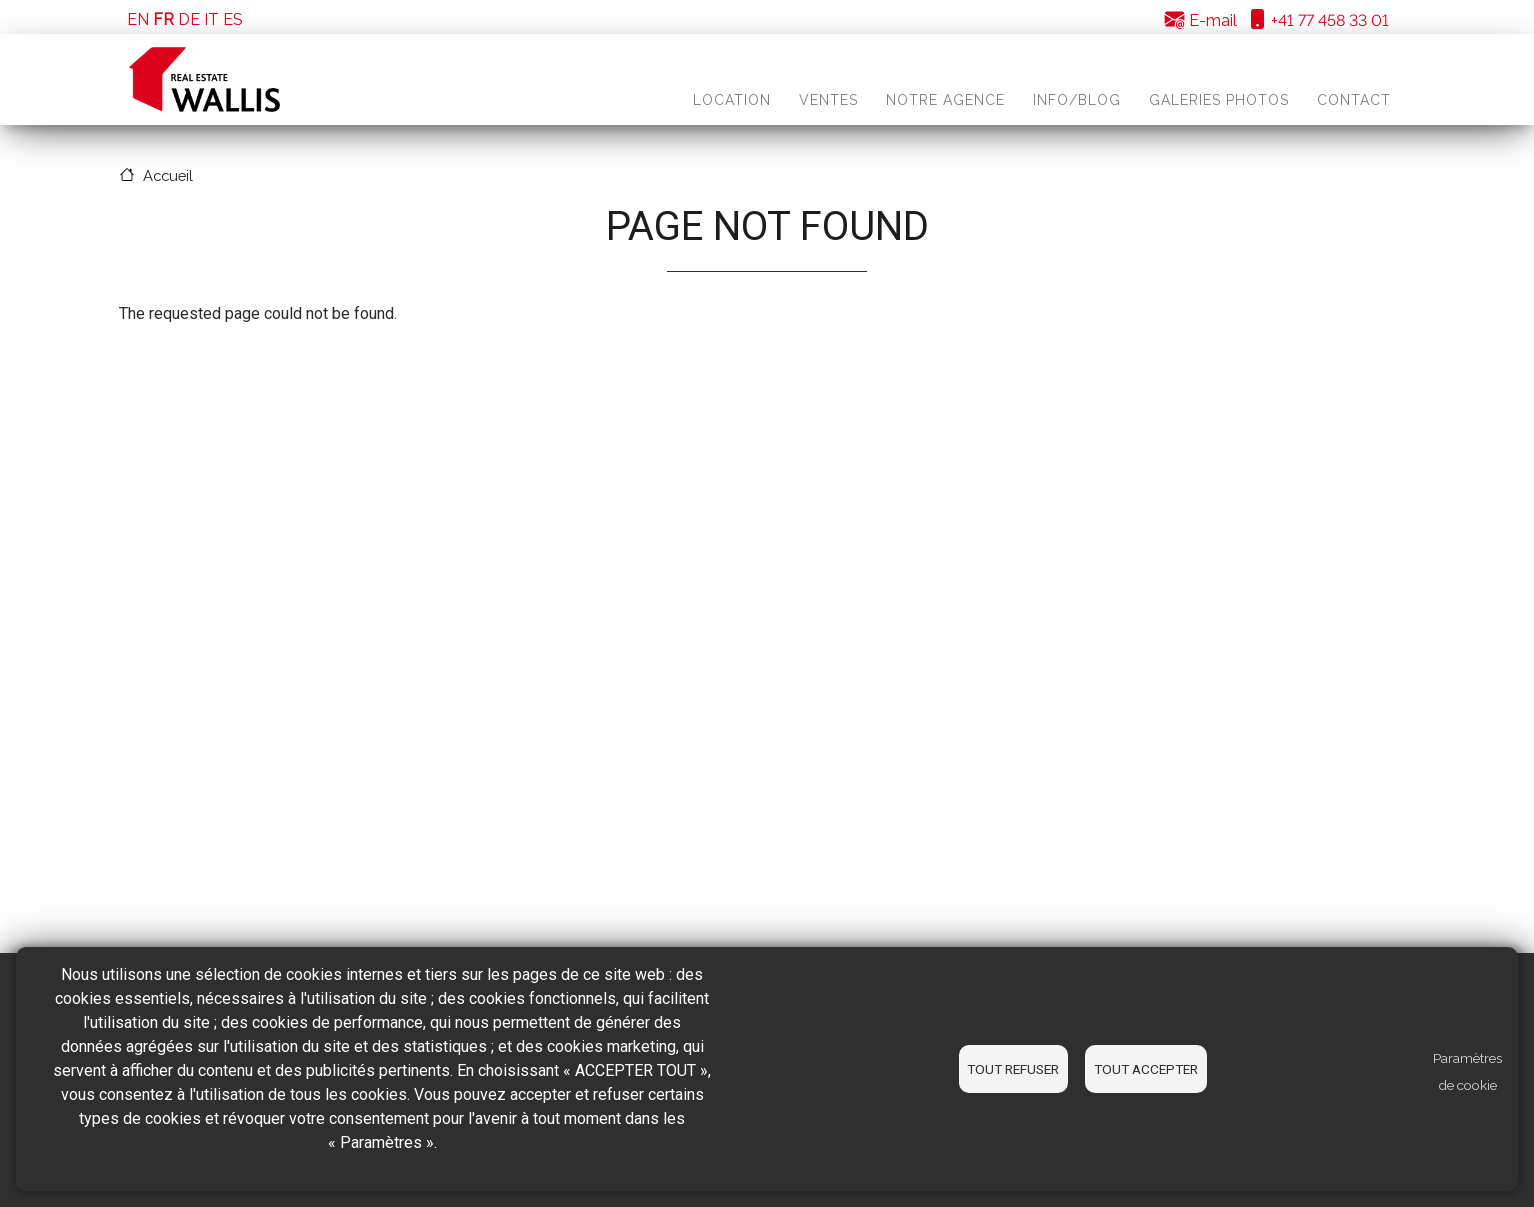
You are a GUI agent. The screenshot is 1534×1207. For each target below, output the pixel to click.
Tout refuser (1013, 1069)
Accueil (168, 175)
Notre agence (945, 100)
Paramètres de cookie (1467, 1071)
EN (138, 19)
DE (189, 19)
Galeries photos (1219, 100)
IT (211, 19)
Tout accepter (1146, 1069)
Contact (1354, 100)
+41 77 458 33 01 (1318, 20)
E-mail (1201, 20)
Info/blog (1077, 100)
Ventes (828, 100)
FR (163, 19)
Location (732, 100)
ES (233, 19)
